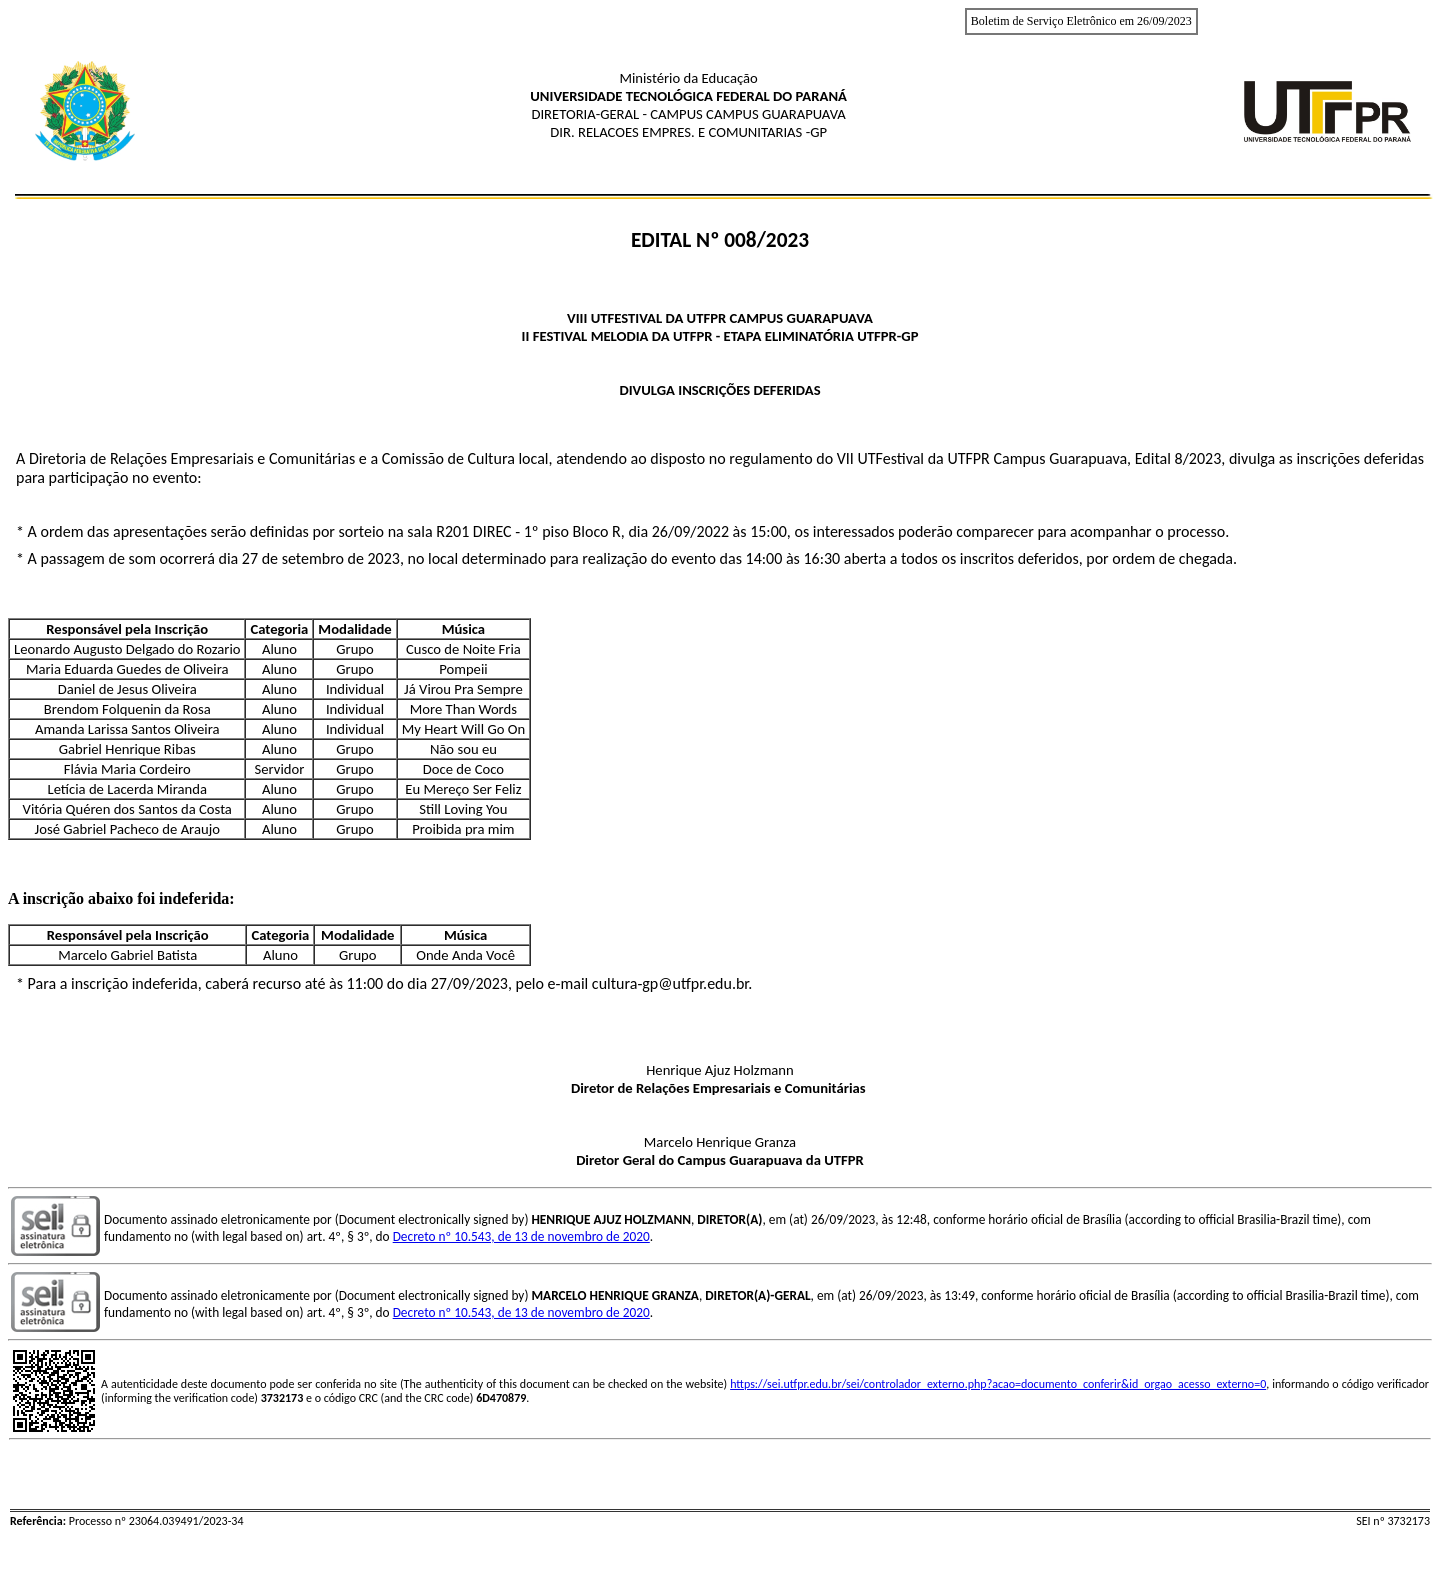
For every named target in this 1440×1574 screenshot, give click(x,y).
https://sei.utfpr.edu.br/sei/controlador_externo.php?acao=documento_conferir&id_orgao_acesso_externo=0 (998, 1384)
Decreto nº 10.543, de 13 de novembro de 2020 (521, 1236)
